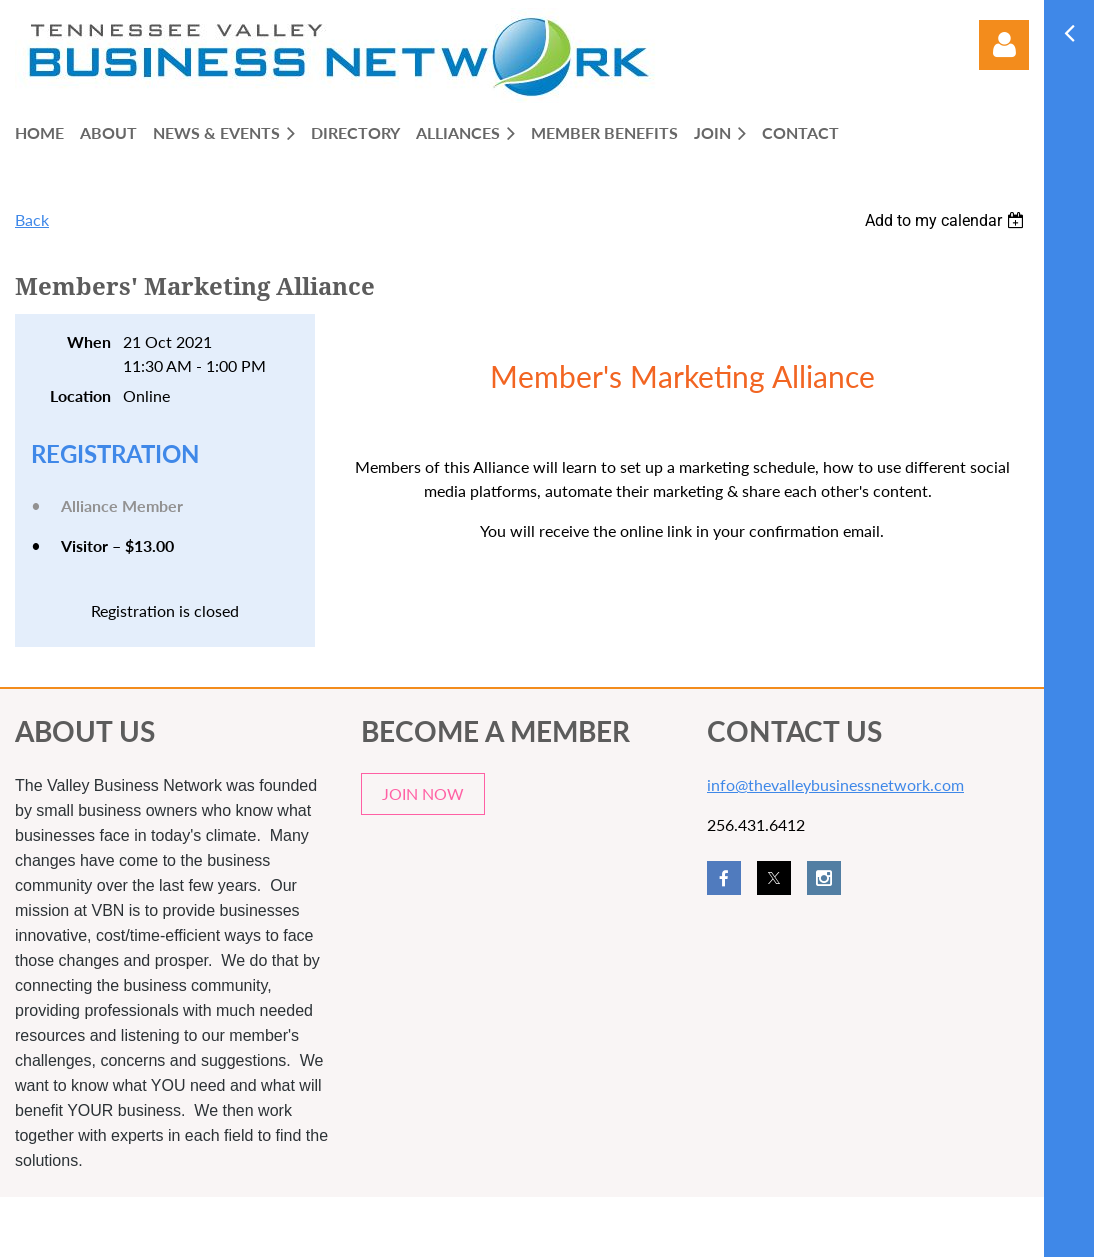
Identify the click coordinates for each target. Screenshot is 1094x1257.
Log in (1004, 45)
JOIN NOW (423, 793)
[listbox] (947, 220)
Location (80, 395)
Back (32, 219)
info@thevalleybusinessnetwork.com (835, 784)
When (89, 341)
